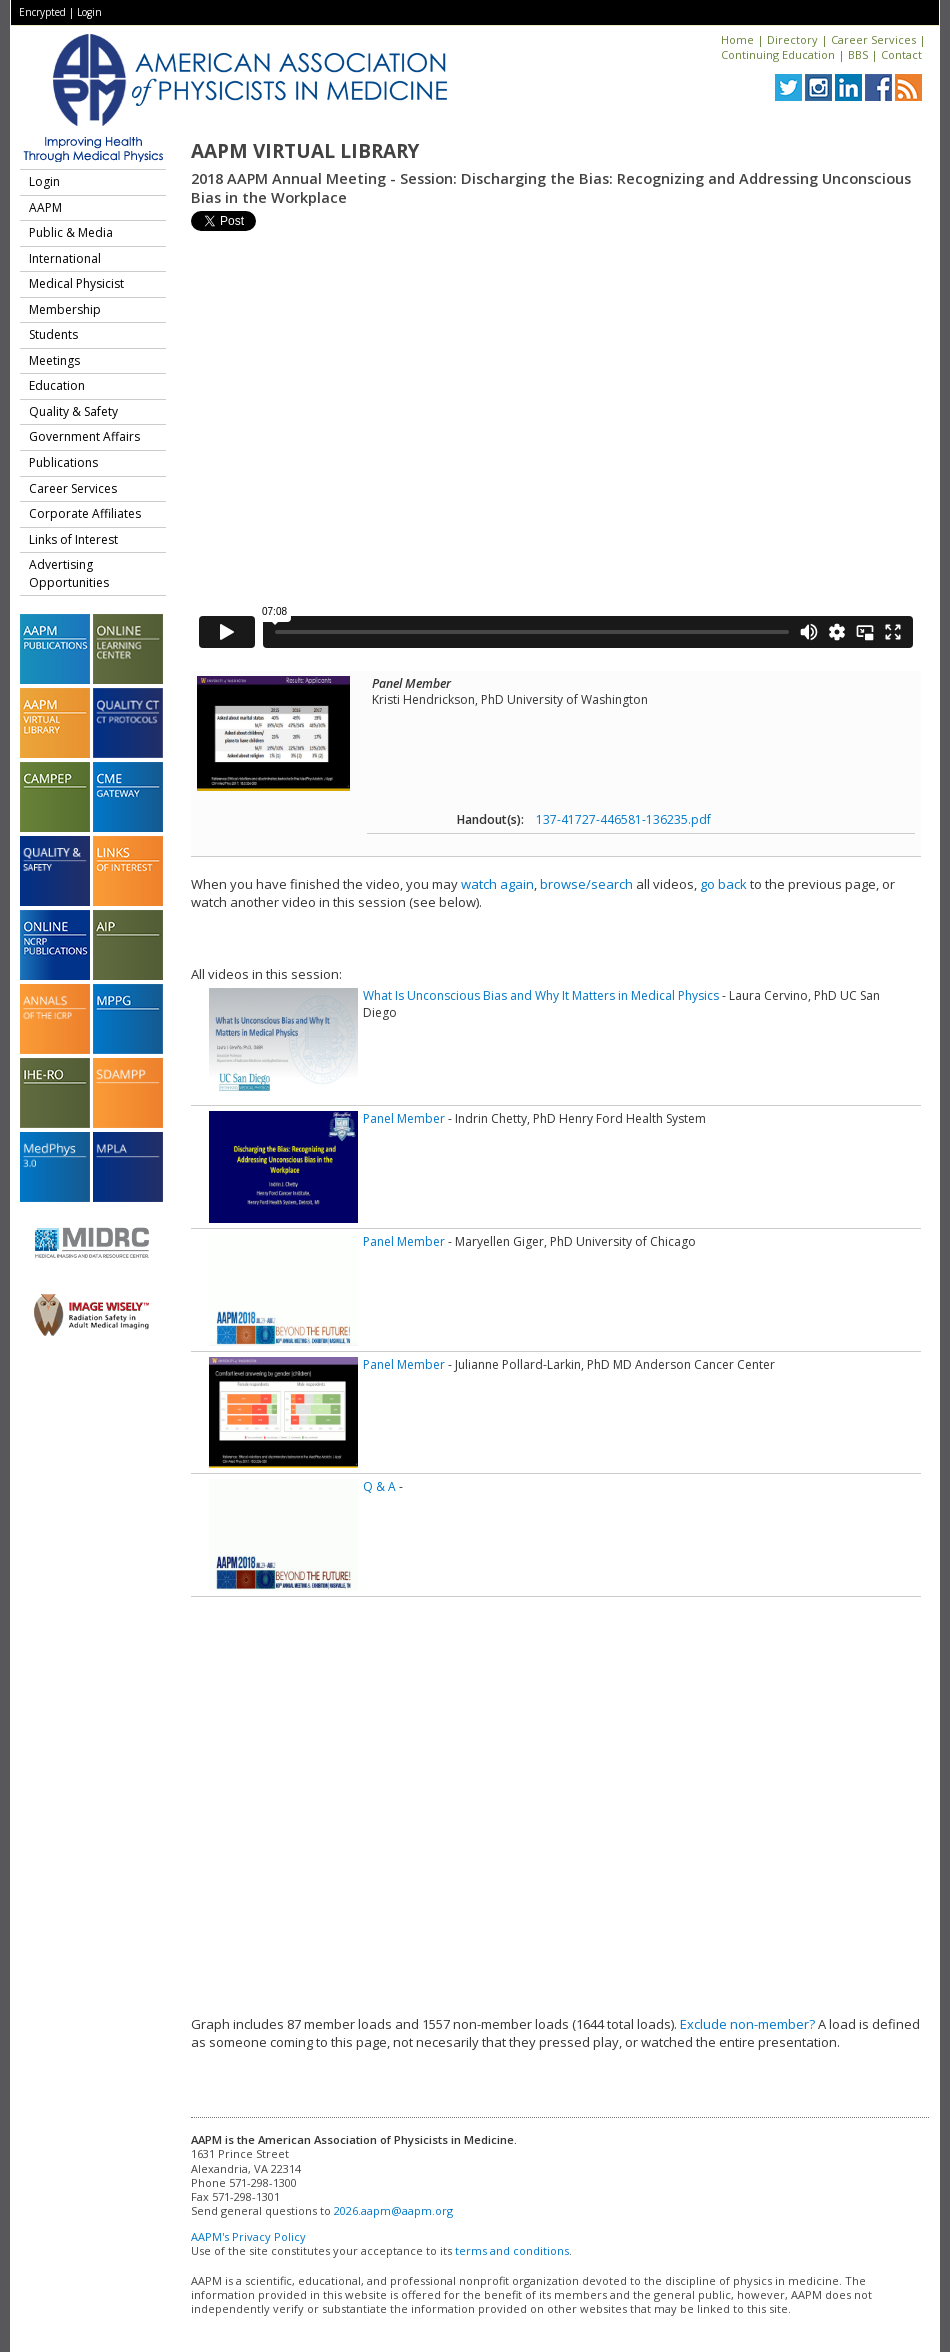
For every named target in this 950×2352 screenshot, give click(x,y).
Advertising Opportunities (69, 573)
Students (53, 334)
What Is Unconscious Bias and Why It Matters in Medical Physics (541, 995)
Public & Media (71, 232)
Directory (792, 39)
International (65, 258)
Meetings (54, 360)
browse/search (586, 884)
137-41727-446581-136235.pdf (623, 819)
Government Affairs (84, 436)
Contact (901, 54)
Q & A (379, 1486)
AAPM (45, 207)
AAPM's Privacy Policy (248, 2236)
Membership (65, 309)
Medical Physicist (76, 283)
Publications (63, 462)
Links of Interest (73, 539)
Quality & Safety (73, 411)
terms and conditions (512, 2250)
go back (723, 884)
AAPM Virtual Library (305, 151)
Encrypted (42, 12)
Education (57, 385)
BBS (858, 54)
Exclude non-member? (747, 2024)
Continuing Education (778, 54)
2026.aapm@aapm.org (393, 2210)
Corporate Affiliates (85, 513)
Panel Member (404, 1118)
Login (89, 12)
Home (737, 39)
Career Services (873, 39)
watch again (497, 884)
